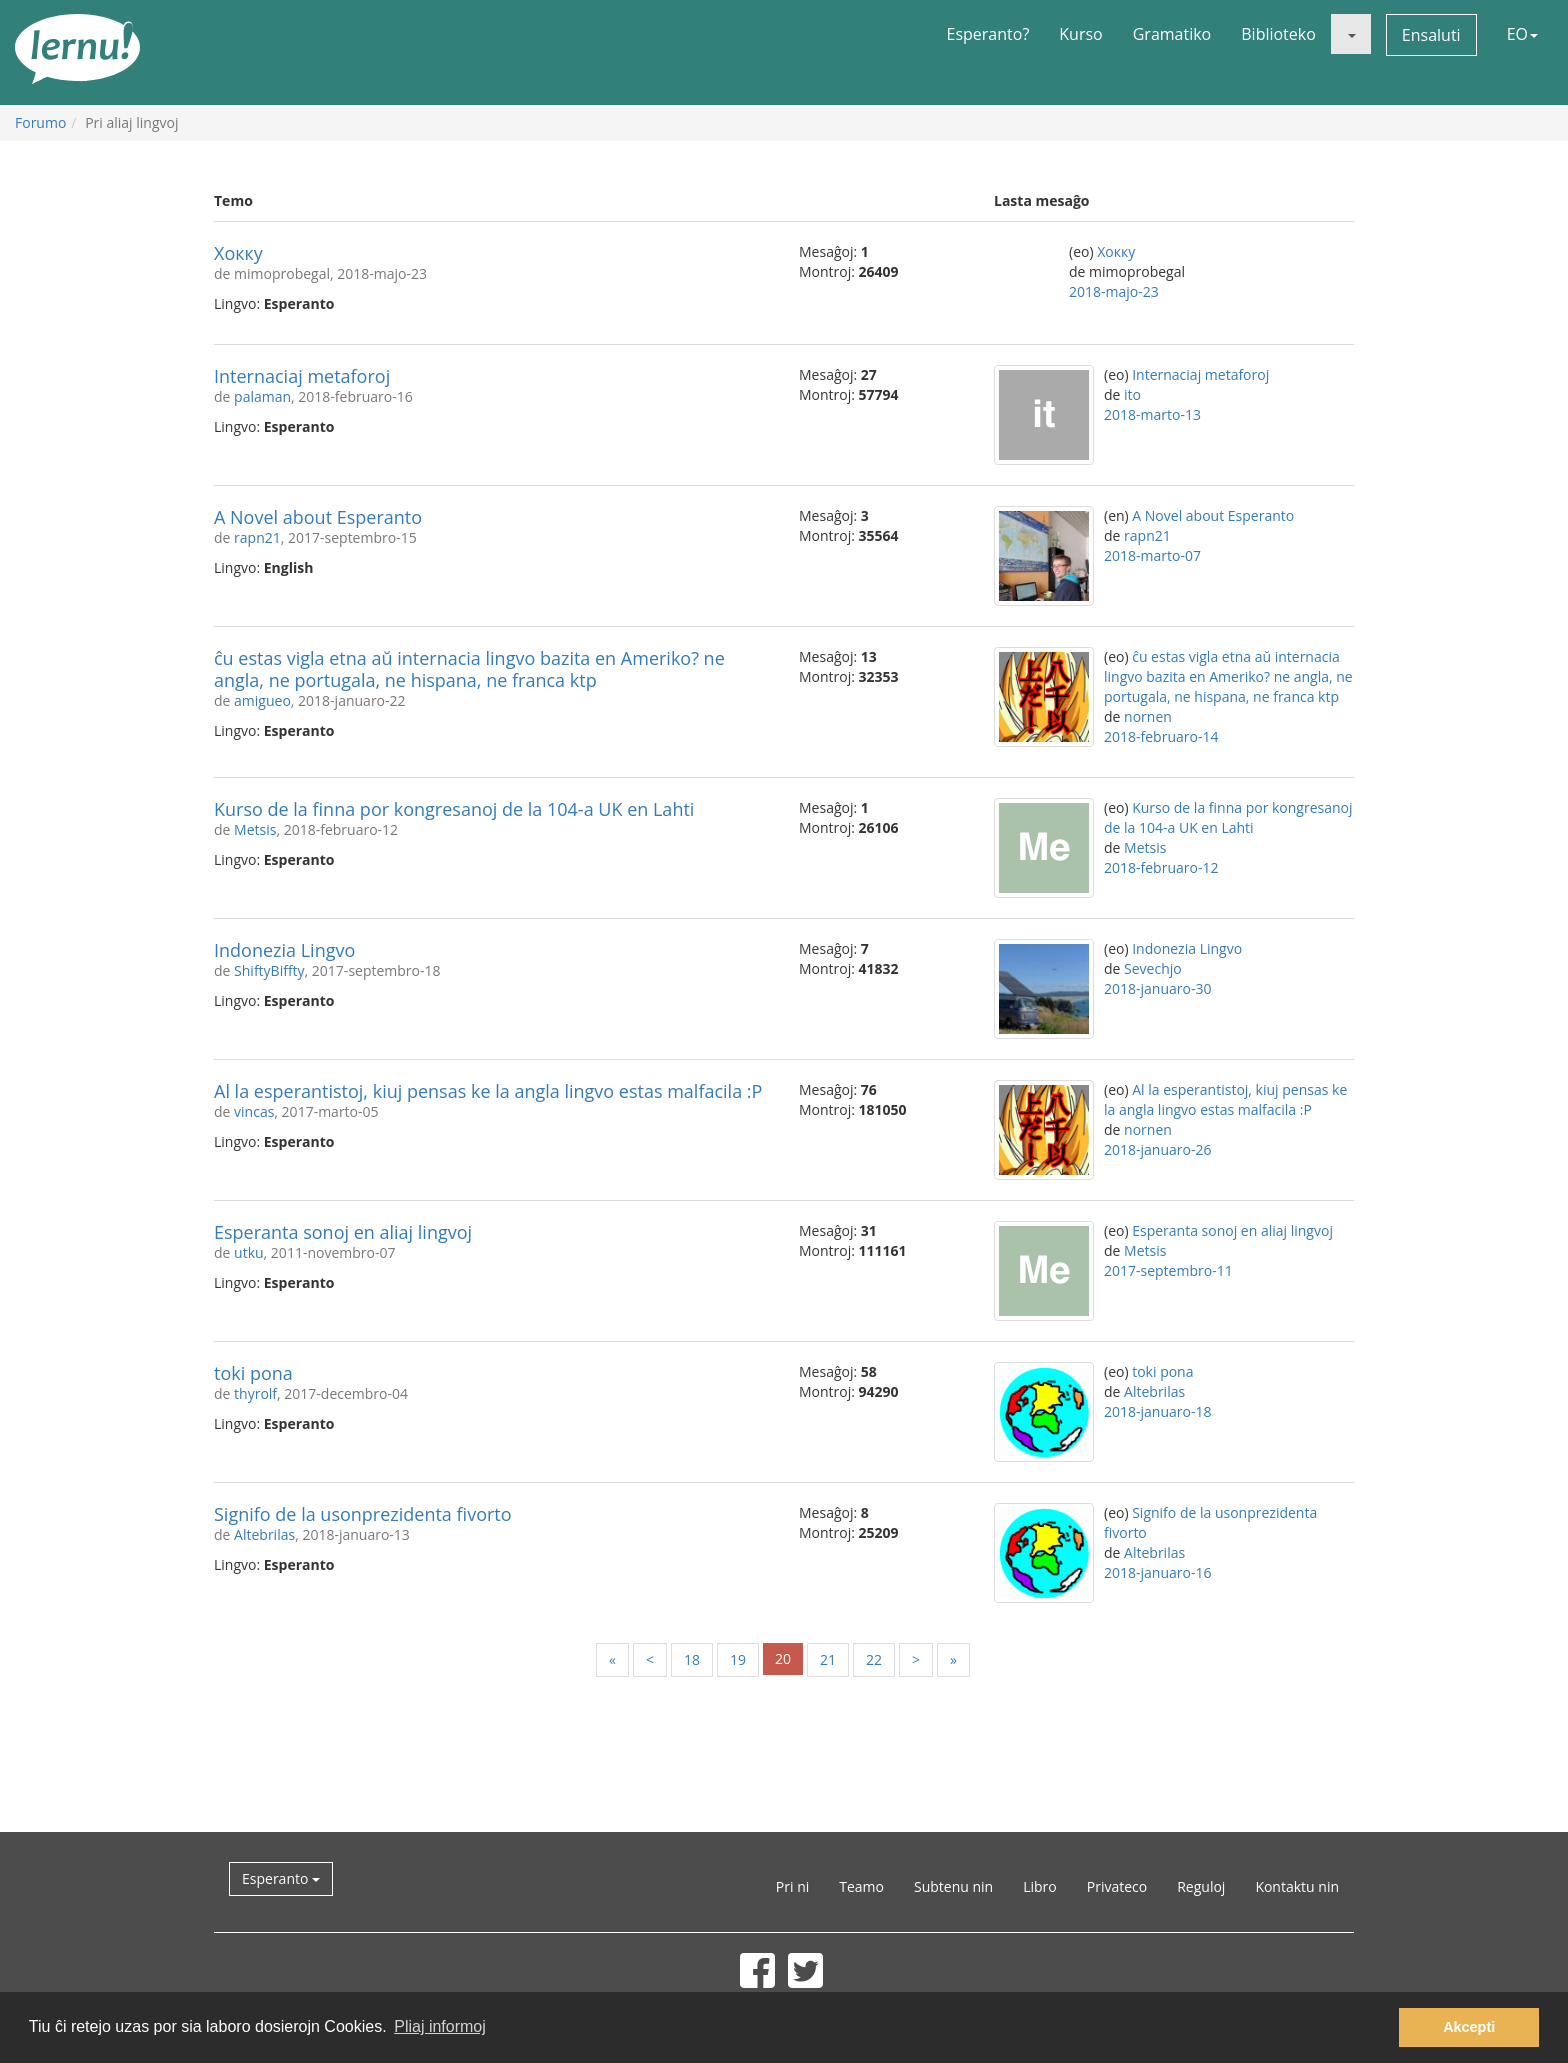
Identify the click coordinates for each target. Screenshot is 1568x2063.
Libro (1040, 1886)
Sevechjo (1153, 968)
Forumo (40, 122)
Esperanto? (988, 34)
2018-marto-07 (1152, 555)
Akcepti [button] (1469, 2027)
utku (249, 1252)
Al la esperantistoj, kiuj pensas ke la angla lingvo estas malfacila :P (488, 1091)
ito (1132, 394)
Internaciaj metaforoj (302, 376)
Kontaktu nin (1297, 1886)
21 (828, 1659)
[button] (1351, 34)
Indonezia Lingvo (284, 950)
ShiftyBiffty (269, 970)
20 (783, 1658)
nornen (1148, 716)
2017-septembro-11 (1168, 1270)
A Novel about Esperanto (318, 517)
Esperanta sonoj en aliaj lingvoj (343, 1232)
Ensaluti (1431, 35)
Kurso (1080, 34)
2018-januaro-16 (1157, 1572)
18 (692, 1659)
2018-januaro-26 (1157, 1149)
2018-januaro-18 (1157, 1411)
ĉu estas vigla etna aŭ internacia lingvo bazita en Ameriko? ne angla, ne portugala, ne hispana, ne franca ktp (469, 669)
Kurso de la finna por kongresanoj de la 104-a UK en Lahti (454, 809)
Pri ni (792, 1886)
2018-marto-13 (1152, 414)
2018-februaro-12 (1161, 867)
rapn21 (257, 537)
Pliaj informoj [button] (440, 2026)
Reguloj (1201, 1886)
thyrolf (255, 1393)
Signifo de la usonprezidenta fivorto (363, 1514)
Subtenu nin (953, 1886)
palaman (262, 396)
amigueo (262, 700)
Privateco (1117, 1886)
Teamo (861, 1886)
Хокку (238, 253)
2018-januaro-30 (1157, 988)
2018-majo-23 (1114, 291)
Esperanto (281, 1878)
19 (738, 1659)
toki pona (253, 1373)
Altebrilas (1154, 1391)
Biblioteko (1278, 34)
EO (1522, 34)
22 (874, 1659)
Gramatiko (1172, 34)
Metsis (255, 829)
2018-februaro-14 (1161, 736)
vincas (254, 1111)
